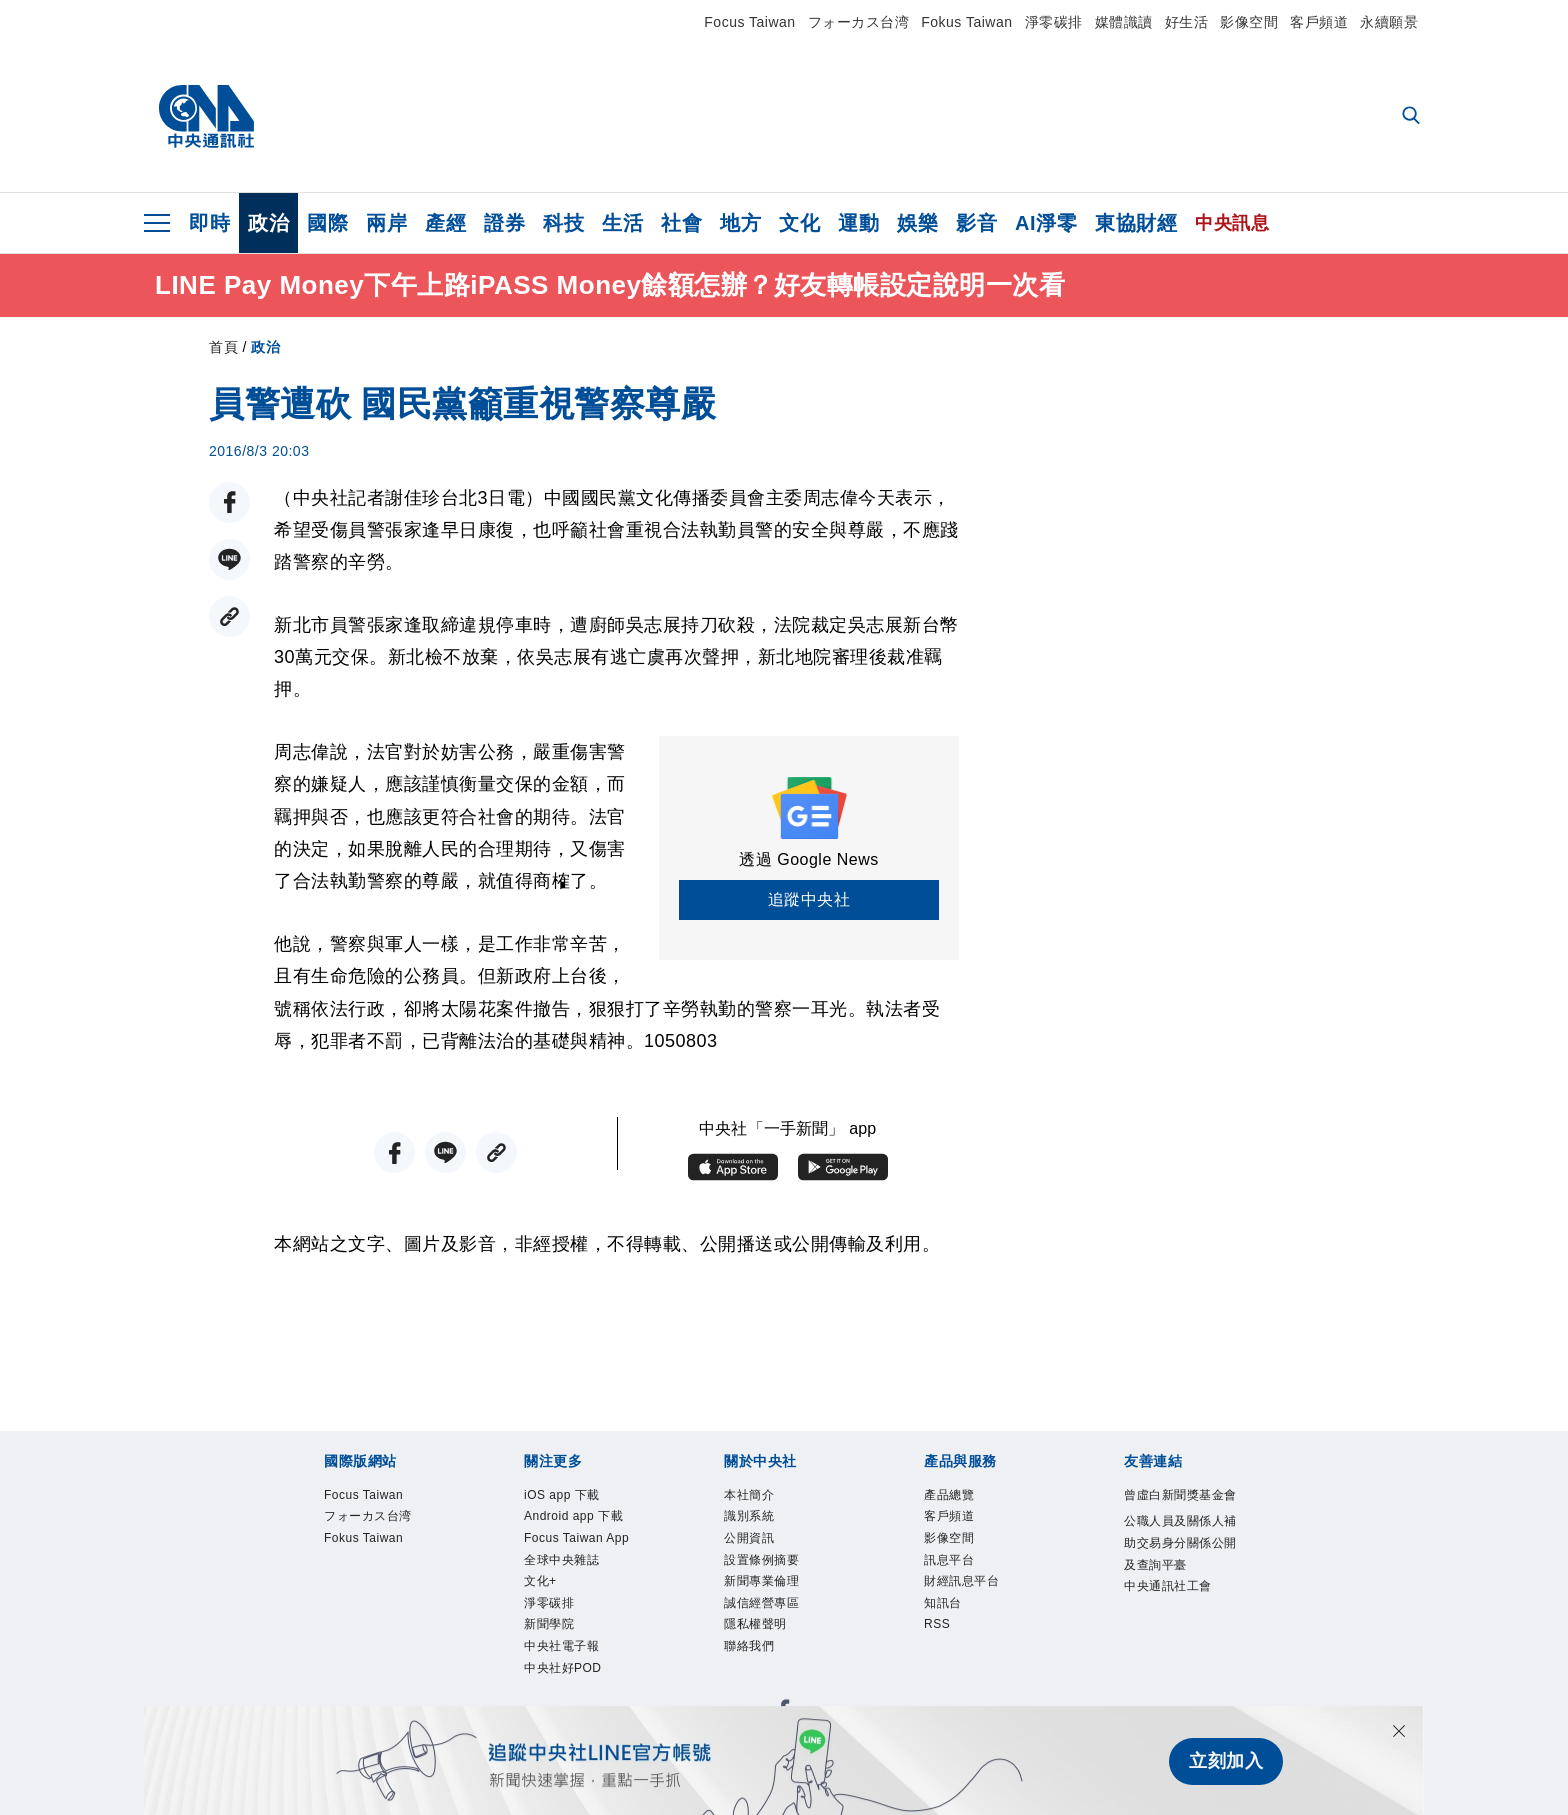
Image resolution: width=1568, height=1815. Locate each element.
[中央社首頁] (206, 117)
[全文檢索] (1413, 117)
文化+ (544, 1644)
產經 (445, 223)
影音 (976, 223)
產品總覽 (955, 1496)
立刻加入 (1226, 1761)
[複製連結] (229, 616)
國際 (327, 223)
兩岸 (386, 223)
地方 (740, 223)
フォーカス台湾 (859, 22)
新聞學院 (555, 1694)
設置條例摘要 (770, 1570)
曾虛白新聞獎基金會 (1178, 1509)
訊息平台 (955, 1570)
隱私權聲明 (763, 1644)
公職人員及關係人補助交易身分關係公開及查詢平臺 (1178, 1585)
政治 (268, 223)
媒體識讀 (1124, 22)
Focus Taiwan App (572, 1583)
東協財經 (1136, 223)
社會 (681, 223)
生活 (622, 223)
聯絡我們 (755, 1669)
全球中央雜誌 (570, 1619)
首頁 (223, 347)
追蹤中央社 (809, 899)
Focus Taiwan (749, 22)
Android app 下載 (577, 1533)
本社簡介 (755, 1496)
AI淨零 (1046, 223)
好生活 (1187, 22)
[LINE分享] (229, 559)
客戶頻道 (1319, 22)
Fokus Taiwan (966, 22)
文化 (799, 223)
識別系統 (755, 1520)
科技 (563, 223)
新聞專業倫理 (770, 1595)
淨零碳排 (1054, 22)
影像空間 (1249, 22)
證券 (504, 223)
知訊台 (947, 1619)
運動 (858, 223)
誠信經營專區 (770, 1619)
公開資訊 (755, 1545)
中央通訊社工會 (1178, 1647)
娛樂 (917, 223)
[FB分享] (229, 502)
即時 (209, 223)
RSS (940, 1644)
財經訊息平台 (970, 1595)
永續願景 (1389, 22)
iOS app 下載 (570, 1496)
